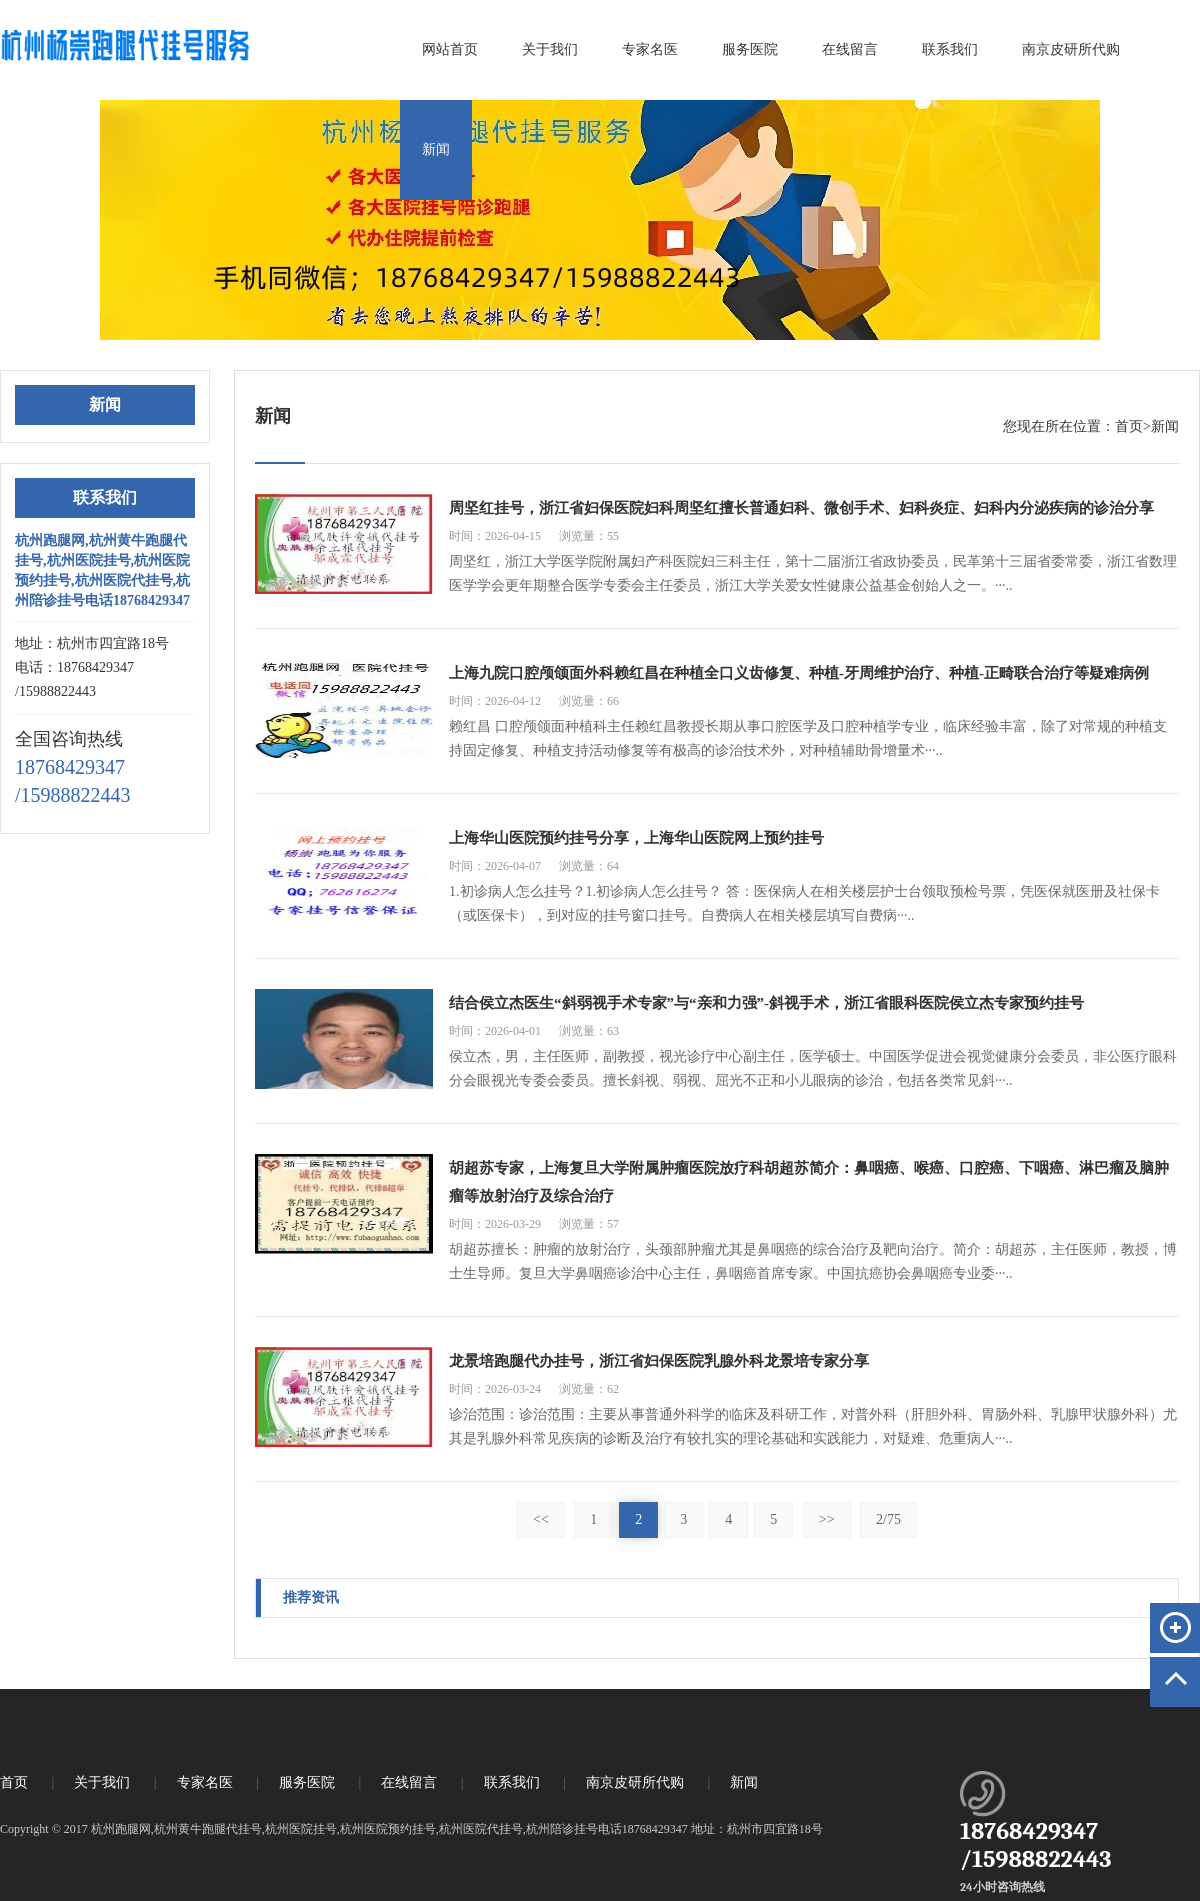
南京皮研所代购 (1071, 49)
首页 (1129, 426)
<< (541, 1519)
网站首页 (450, 49)
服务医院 (750, 49)
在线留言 (850, 49)
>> (827, 1519)
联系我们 (950, 49)
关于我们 (550, 49)
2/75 (888, 1519)
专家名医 (650, 49)
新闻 (436, 149)
